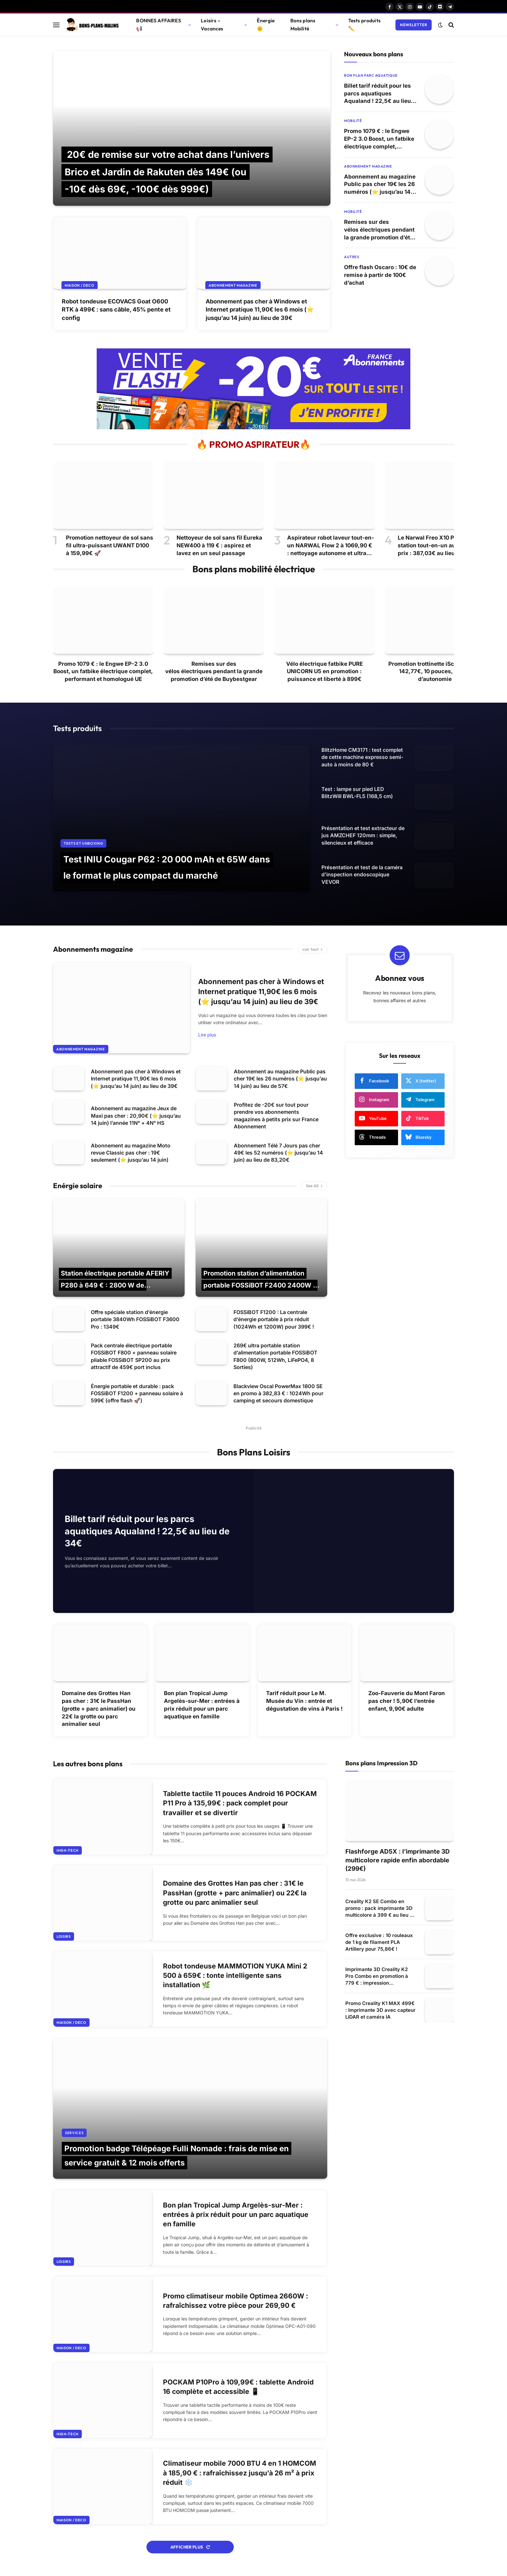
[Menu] (56, 24)
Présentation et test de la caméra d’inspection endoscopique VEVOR (362, 874)
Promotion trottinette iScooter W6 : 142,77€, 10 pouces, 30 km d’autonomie (435, 672)
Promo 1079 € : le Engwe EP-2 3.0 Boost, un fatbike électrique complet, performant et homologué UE (379, 139)
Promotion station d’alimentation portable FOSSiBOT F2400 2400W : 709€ (259, 1285)
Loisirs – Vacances (212, 24)
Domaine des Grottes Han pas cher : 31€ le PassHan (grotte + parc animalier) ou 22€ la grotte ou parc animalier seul (98, 1708)
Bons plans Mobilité (303, 24)
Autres (351, 257)
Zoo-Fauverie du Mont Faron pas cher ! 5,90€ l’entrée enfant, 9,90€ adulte (406, 1701)
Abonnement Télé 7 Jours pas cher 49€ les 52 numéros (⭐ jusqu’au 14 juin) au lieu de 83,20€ (278, 1152)
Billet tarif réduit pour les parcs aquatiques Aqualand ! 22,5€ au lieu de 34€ (377, 93)
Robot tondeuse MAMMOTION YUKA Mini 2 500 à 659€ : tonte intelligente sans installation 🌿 (235, 1975)
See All (314, 1185)
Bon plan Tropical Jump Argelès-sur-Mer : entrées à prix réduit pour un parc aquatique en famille (202, 1704)
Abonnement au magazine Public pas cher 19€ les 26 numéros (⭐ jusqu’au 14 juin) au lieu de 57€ (379, 184)
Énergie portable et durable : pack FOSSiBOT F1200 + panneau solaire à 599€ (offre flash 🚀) (137, 1393)
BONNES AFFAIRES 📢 (158, 24)
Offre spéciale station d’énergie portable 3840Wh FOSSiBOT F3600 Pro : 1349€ (135, 1319)
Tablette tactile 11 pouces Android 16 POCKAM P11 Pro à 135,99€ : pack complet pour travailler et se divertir (240, 1803)
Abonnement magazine (233, 285)
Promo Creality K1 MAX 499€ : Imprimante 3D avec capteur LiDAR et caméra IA (380, 2010)
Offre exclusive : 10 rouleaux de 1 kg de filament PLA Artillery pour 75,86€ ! (379, 1942)
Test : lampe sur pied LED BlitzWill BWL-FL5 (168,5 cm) (357, 792)
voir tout (312, 949)
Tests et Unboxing (83, 843)
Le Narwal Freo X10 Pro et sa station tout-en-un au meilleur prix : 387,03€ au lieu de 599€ (438, 545)
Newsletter (413, 24)
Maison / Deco (79, 285)
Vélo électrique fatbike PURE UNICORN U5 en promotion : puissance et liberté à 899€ (324, 672)
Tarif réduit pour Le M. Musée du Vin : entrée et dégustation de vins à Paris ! (304, 1701)
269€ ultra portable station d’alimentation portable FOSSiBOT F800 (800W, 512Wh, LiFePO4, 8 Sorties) (275, 1356)
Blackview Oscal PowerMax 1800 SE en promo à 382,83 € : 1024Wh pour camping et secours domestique (278, 1393)
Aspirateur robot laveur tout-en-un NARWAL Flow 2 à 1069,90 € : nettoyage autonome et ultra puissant (330, 545)
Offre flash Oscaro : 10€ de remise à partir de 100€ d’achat (380, 275)
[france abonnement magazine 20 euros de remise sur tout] (253, 427)
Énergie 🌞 (266, 24)
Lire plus (207, 1034)
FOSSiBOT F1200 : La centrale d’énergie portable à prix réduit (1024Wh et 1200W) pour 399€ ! (273, 1319)
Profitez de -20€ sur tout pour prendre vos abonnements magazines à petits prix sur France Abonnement (276, 1116)
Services (74, 2133)
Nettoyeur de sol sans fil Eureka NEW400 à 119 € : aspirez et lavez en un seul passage (219, 545)
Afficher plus (190, 2546)
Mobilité (353, 120)
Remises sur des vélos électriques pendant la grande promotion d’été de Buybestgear (379, 230)
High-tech (68, 1850)
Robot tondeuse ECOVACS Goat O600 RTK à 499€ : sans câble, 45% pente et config (116, 309)
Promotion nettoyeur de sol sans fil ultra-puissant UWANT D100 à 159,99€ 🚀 (109, 545)
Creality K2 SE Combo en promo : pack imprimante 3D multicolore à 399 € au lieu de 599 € (380, 1908)
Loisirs (64, 1936)
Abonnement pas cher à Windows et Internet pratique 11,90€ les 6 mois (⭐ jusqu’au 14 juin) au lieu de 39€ (260, 309)
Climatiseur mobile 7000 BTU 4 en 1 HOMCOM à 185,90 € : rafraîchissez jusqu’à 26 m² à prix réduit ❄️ (239, 2472)
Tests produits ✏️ (364, 24)
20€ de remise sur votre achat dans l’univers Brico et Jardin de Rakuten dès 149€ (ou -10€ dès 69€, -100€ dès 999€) (167, 172)
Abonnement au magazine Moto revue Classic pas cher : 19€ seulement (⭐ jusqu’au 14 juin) (130, 1152)
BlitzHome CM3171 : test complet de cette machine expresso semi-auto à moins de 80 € (362, 757)
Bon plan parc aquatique (371, 75)
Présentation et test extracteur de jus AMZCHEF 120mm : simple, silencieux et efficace (363, 835)
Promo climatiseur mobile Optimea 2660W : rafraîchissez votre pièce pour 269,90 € (235, 2300)
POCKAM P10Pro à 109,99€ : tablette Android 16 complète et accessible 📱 (238, 2386)
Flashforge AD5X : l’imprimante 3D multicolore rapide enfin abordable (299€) (397, 1860)
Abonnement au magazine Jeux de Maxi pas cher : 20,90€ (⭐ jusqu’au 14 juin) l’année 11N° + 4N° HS (136, 1115)
